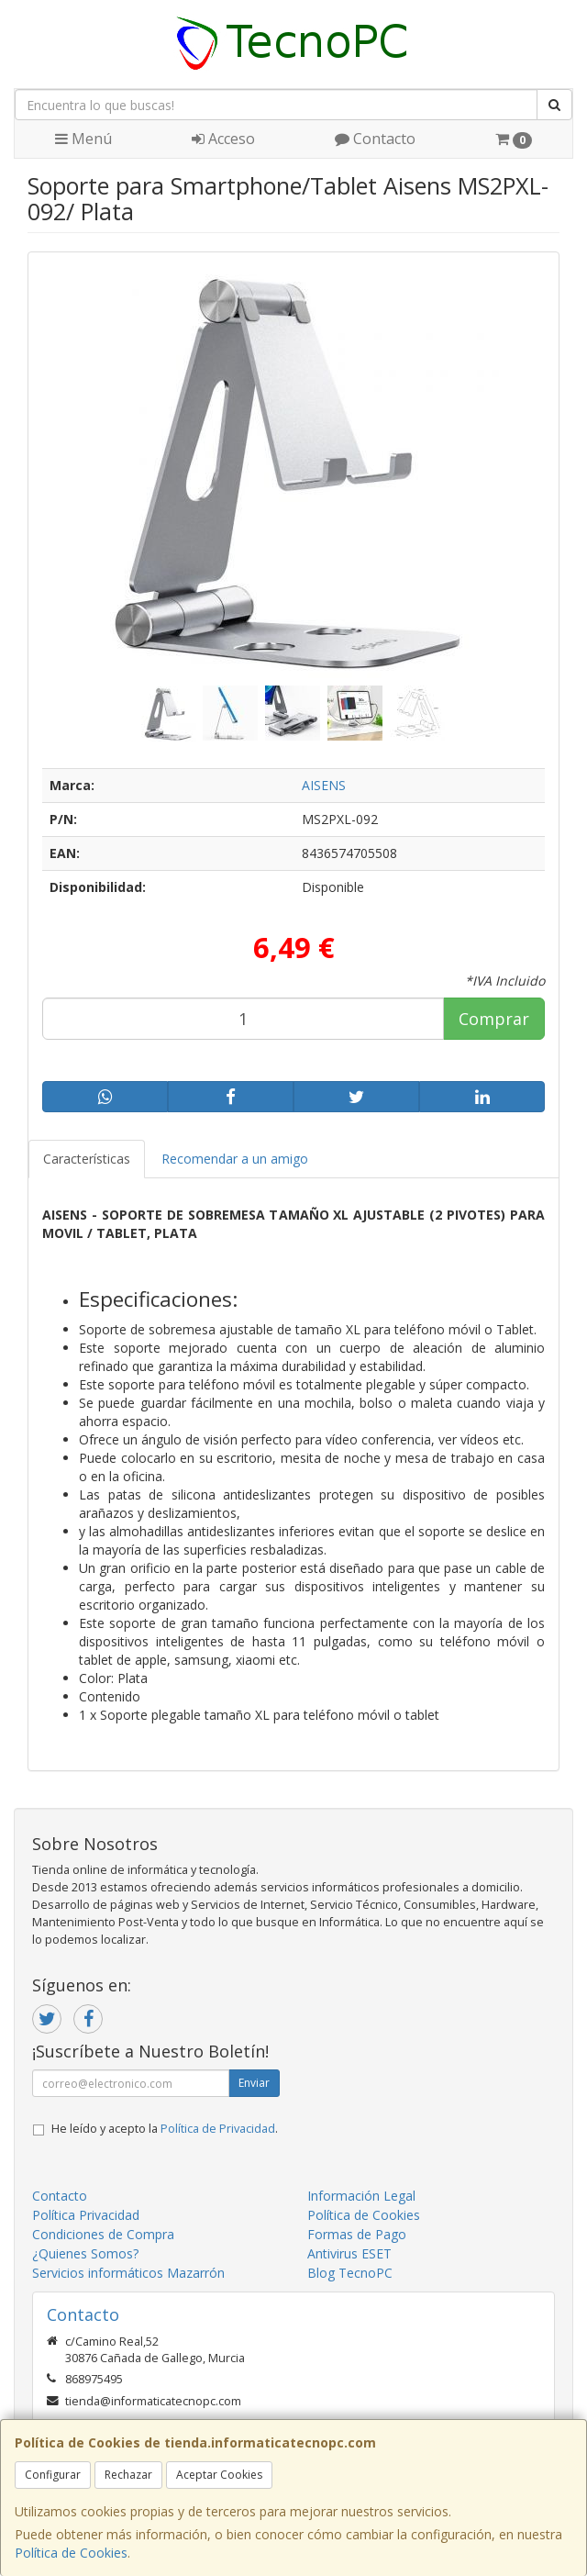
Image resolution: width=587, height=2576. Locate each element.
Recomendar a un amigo (234, 1158)
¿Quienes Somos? (85, 2253)
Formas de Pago (356, 2234)
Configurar (53, 2474)
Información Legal (361, 2195)
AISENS (324, 785)
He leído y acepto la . (164, 2128)
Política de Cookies (71, 2552)
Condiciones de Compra (103, 2234)
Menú (83, 138)
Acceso (223, 138)
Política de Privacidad (218, 2128)
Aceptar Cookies (219, 2474)
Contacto (375, 138)
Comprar (494, 1019)
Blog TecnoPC (350, 2272)
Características (86, 1158)
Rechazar (128, 2474)
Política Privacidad (85, 2215)
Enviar (254, 2083)
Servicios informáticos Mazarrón (128, 2272)
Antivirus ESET (349, 2253)
